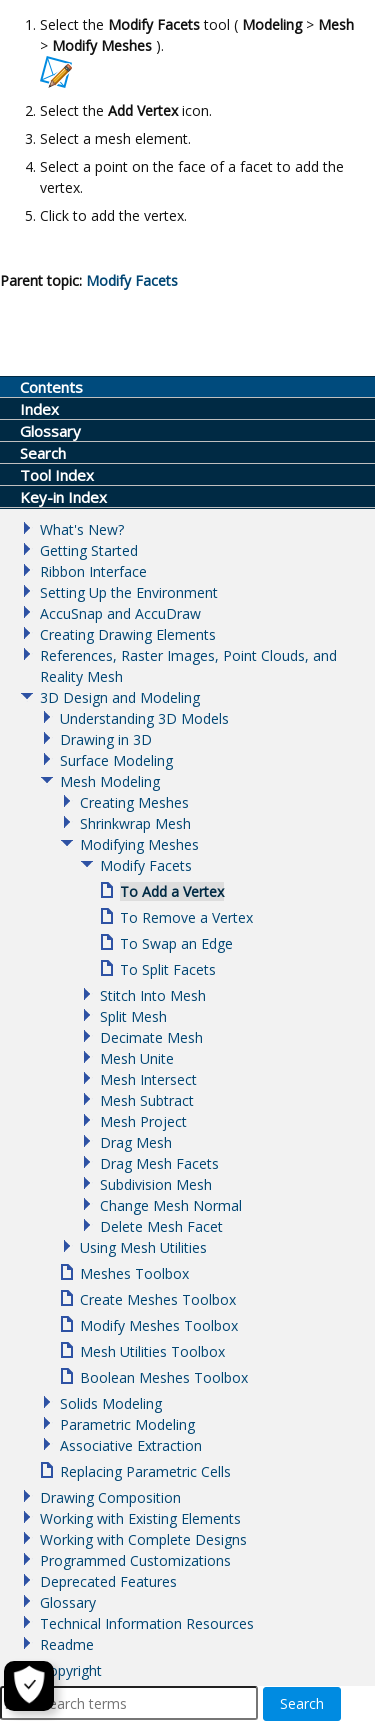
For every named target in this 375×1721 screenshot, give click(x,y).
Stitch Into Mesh (153, 995)
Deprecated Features (108, 1581)
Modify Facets (146, 865)
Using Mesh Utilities (143, 1247)
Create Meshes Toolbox (158, 1299)
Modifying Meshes (139, 844)
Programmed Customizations (135, 1560)
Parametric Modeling (127, 1424)
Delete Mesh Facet (161, 1226)
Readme (67, 1644)
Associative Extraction (131, 1445)
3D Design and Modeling (120, 697)
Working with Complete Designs (143, 1539)
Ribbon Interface (93, 571)
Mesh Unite (137, 1058)
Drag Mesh (136, 1142)
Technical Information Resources (147, 1623)
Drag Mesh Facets (159, 1163)
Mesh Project (143, 1121)
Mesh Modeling (110, 781)
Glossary (68, 1602)
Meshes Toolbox (134, 1273)
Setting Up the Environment (129, 592)
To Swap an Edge (176, 943)
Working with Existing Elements (140, 1518)
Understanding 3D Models (144, 718)
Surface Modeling (116, 760)
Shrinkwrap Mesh (135, 823)
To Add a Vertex (172, 891)
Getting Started (89, 550)
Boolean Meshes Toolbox (164, 1377)
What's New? (82, 529)
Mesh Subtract (147, 1100)
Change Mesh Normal (171, 1205)
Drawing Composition (110, 1497)
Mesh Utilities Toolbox (152, 1351)
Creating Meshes (134, 802)
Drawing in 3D (106, 739)
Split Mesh (133, 1016)
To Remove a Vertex (186, 917)
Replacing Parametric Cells (145, 1471)
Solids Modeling (111, 1403)
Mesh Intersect (148, 1079)
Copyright (71, 1670)
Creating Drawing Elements (128, 634)
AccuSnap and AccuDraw (120, 613)
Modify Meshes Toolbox (159, 1325)
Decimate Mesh (151, 1037)
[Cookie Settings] (29, 1686)
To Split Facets (168, 969)
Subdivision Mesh (156, 1184)
